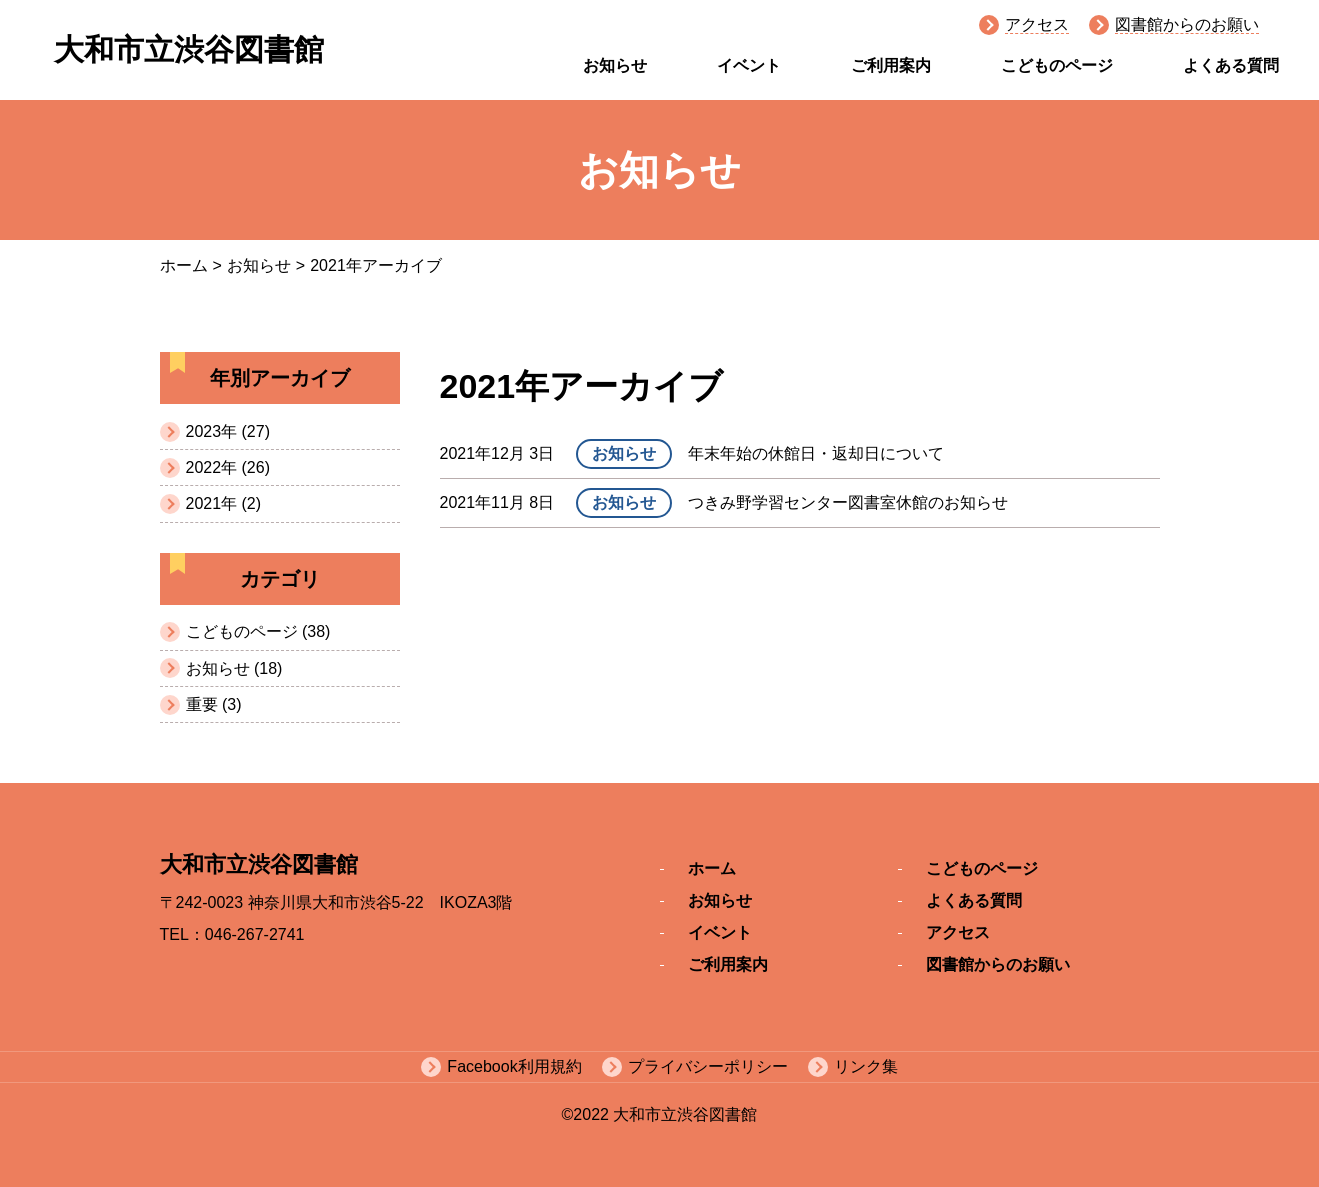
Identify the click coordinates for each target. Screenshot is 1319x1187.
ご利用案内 (891, 65)
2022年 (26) (228, 467)
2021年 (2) (224, 503)
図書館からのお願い (1187, 24)
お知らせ (615, 65)
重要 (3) (214, 704)
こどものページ (1057, 65)
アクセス (1037, 24)
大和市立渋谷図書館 (189, 49)
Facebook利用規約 (514, 1066)
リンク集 (866, 1066)
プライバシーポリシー (708, 1066)
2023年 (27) (228, 431)
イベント (749, 65)
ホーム (184, 265)
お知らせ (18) (234, 668)
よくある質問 (1231, 65)
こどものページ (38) (258, 631)
